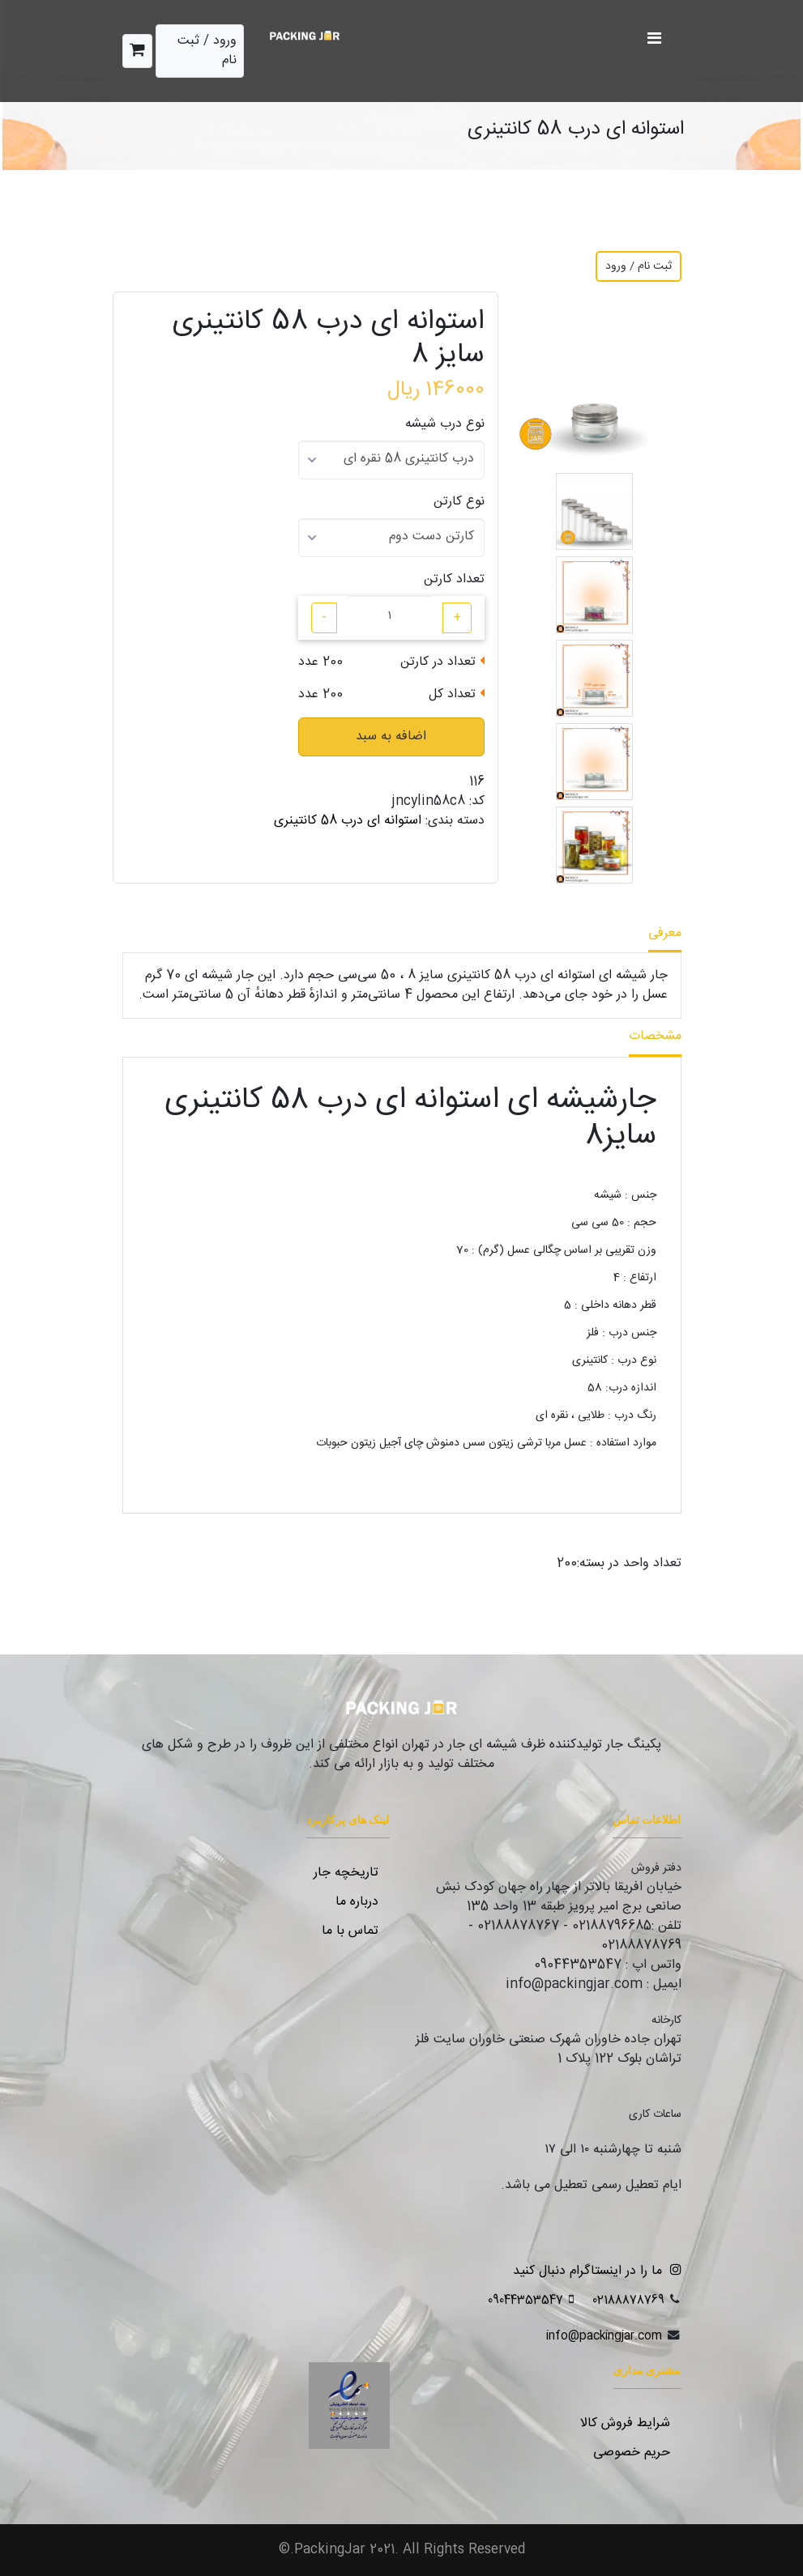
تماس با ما (350, 1931)
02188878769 (628, 2300)
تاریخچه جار (346, 1873)
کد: (477, 801)
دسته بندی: (455, 821)
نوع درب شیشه (445, 424)
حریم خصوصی (631, 2452)
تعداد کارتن (454, 580)
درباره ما (356, 1902)
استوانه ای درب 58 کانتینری (347, 821)
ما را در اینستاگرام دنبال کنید (593, 2271)
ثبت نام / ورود (638, 266)
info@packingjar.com (604, 2336)
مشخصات (655, 1036)
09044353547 (525, 2300)
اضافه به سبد (391, 736)
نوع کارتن (459, 502)
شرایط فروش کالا (625, 2423)
